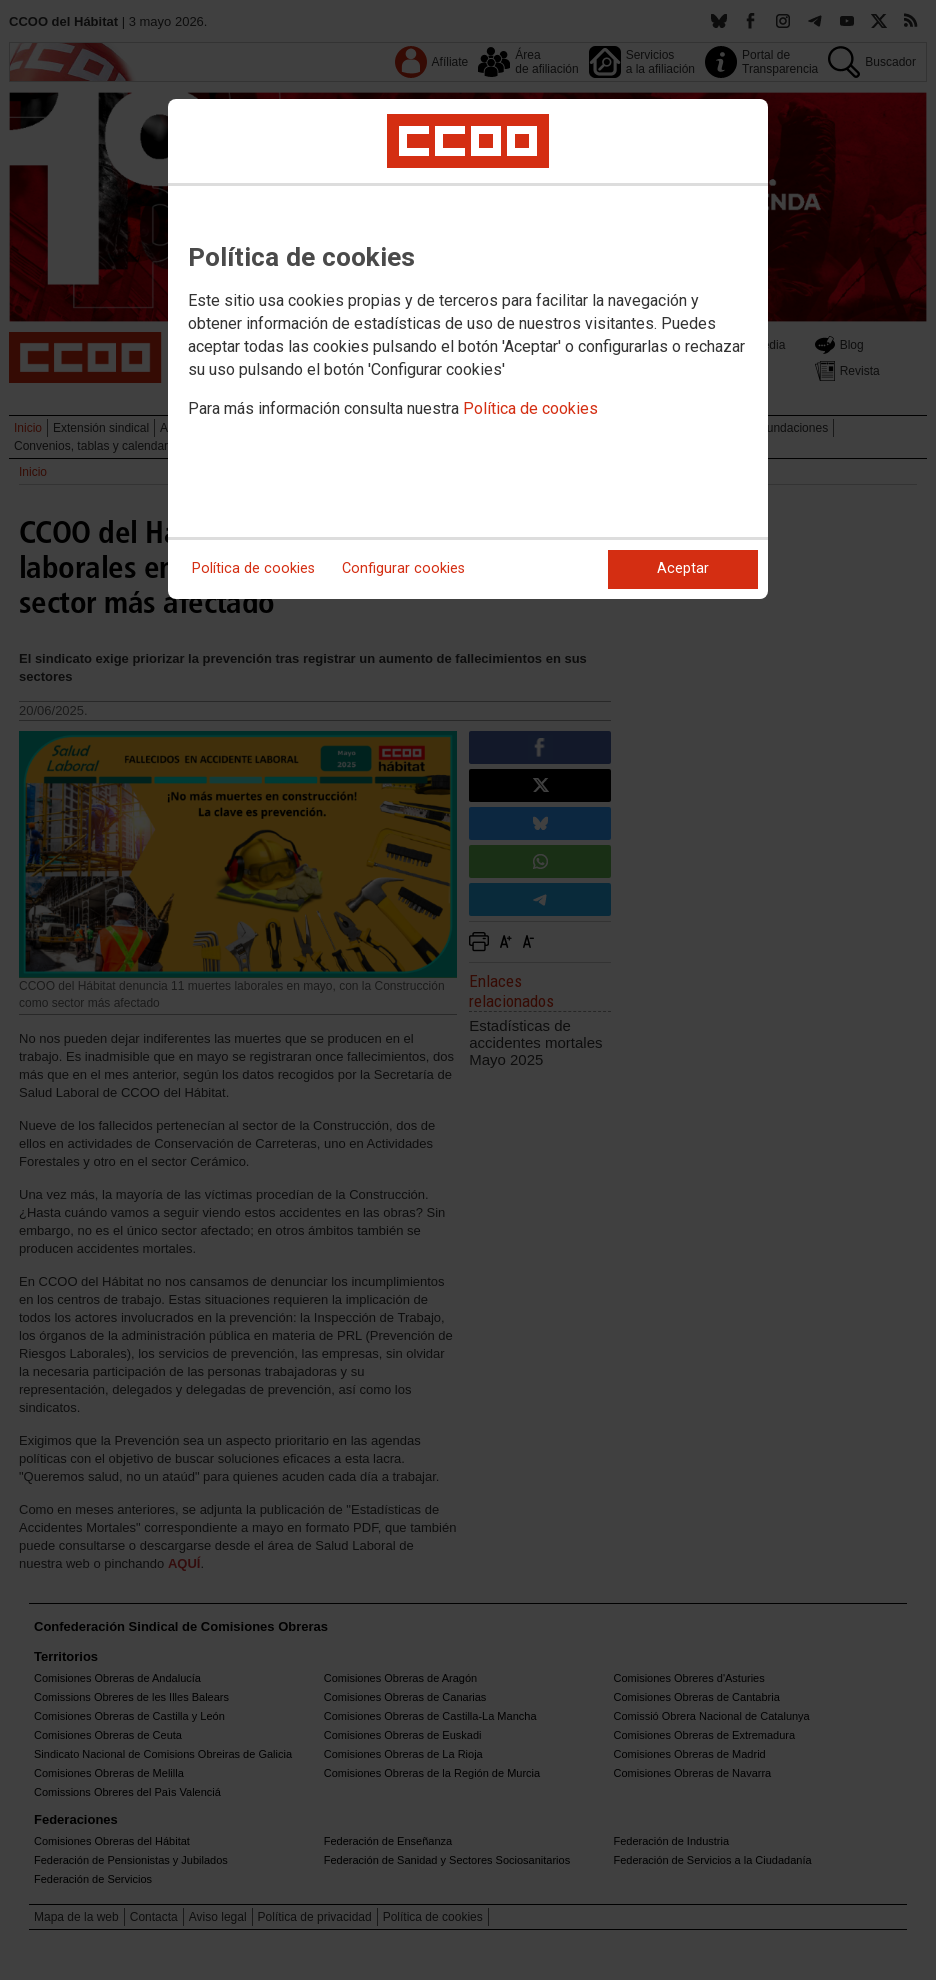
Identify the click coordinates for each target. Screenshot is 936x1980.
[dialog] (468, 349)
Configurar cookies (403, 568)
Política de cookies (530, 408)
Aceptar (683, 568)
